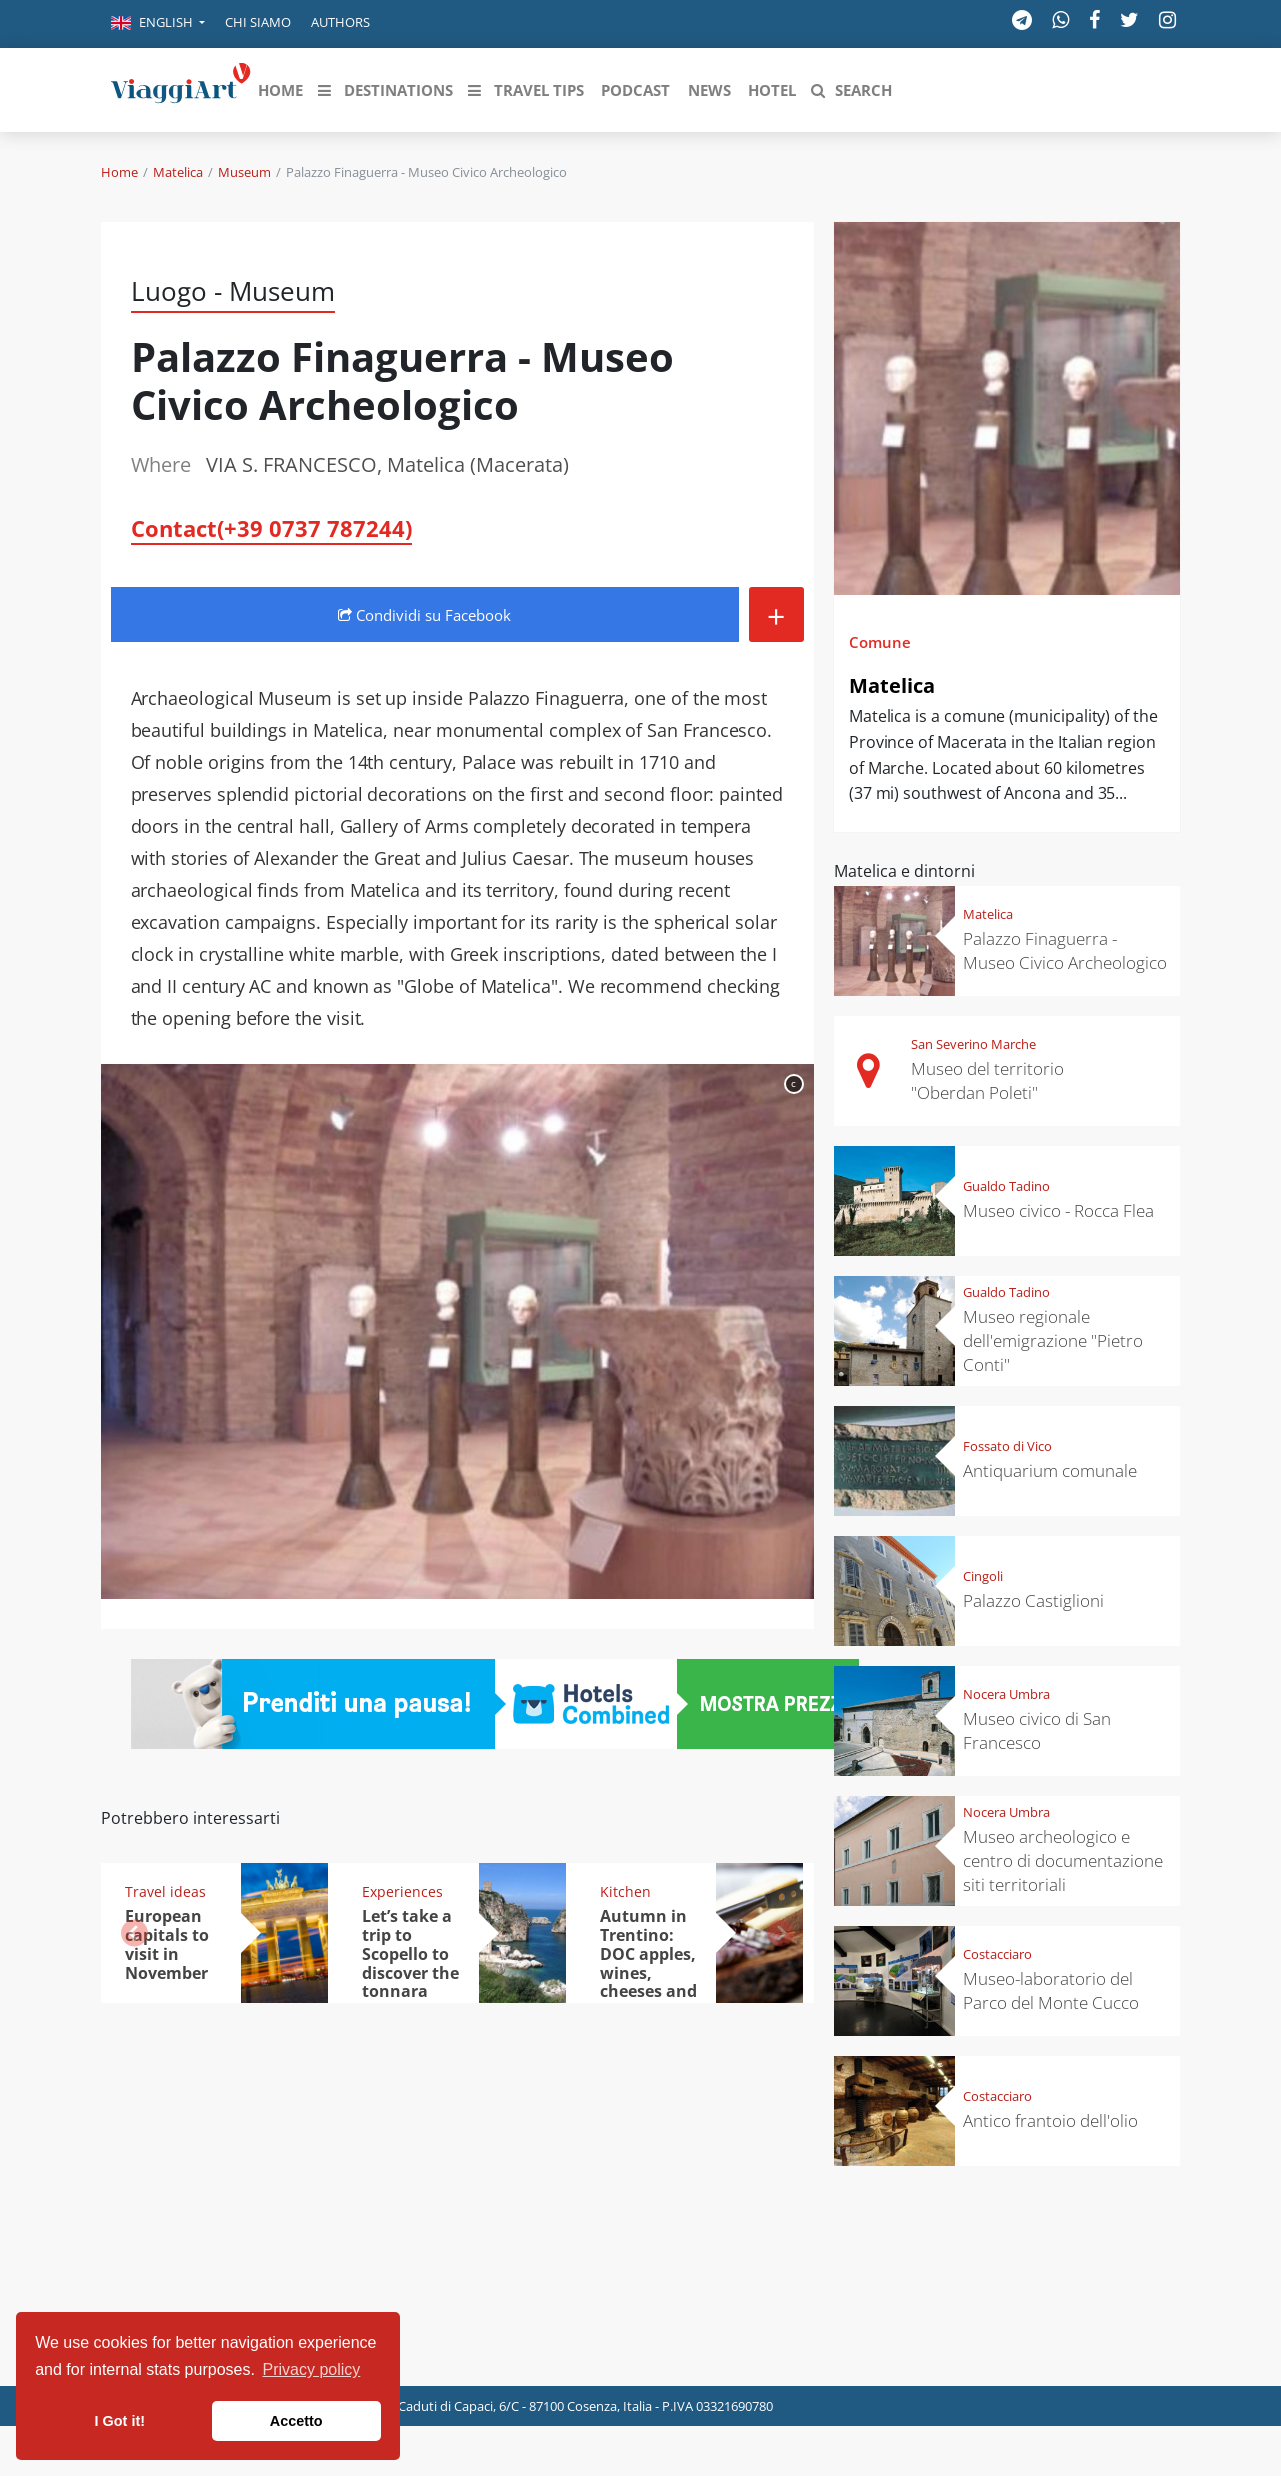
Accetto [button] (296, 2421)
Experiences (402, 1891)
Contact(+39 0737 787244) (271, 528)
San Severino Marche (973, 1044)
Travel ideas (165, 1891)
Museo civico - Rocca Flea (1058, 1210)
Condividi (424, 615)
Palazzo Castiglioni (1033, 1600)
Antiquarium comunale (1050, 1470)
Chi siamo (258, 22)
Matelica (178, 172)
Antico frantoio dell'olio (1050, 2120)
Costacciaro (997, 1954)
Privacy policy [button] (312, 2369)
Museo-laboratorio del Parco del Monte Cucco (1051, 1990)
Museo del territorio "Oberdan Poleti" (987, 1080)
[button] (158, 24)
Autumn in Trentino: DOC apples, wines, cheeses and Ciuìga (648, 1963)
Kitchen (625, 1891)
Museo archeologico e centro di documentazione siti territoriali (1063, 1860)
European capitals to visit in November (167, 1944)
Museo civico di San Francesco (1037, 1730)
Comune (880, 642)
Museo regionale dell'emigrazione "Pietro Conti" (1053, 1340)
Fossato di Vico (1007, 1446)
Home (119, 172)
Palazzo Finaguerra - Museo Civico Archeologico (1065, 950)
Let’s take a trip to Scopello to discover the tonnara (410, 1954)
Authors (340, 22)
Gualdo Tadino (1006, 1186)
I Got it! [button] (120, 2421)
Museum (244, 172)
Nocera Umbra (1006, 1694)
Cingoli (983, 1576)
